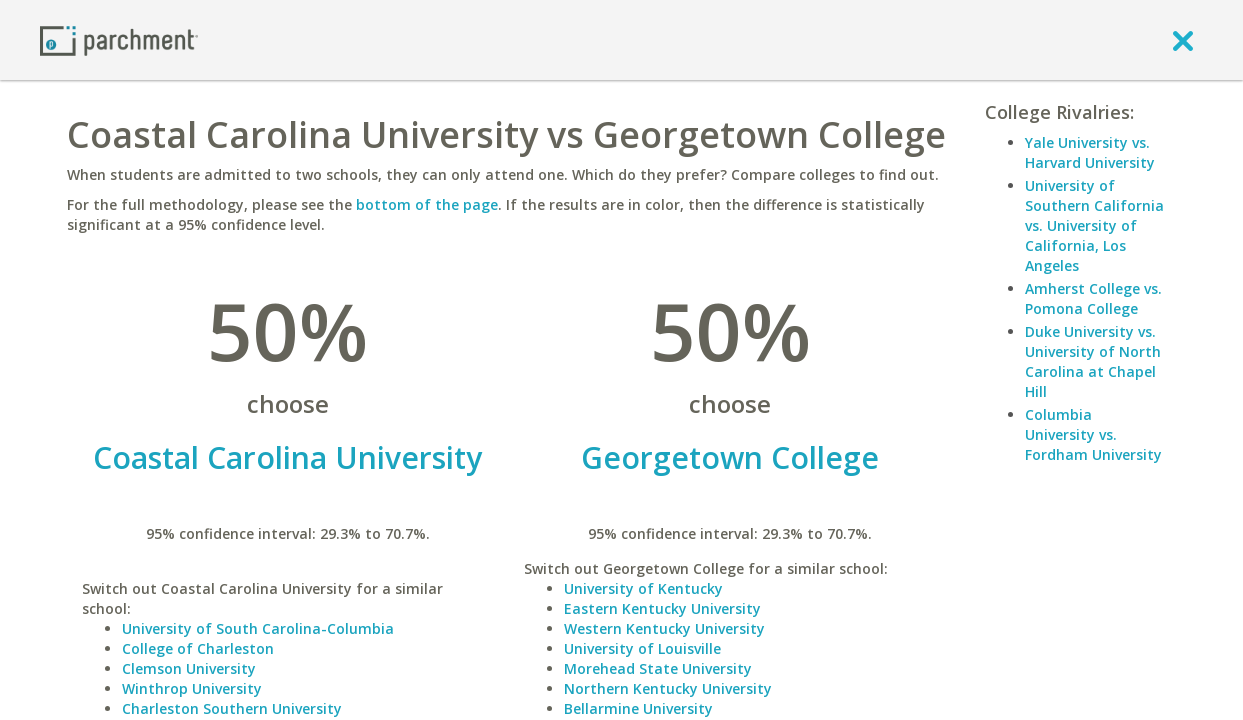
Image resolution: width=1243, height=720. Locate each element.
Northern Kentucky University (668, 688)
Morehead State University (658, 668)
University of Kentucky (643, 588)
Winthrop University (192, 688)
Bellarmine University (638, 708)
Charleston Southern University (232, 708)
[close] (1183, 40)
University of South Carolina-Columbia (258, 628)
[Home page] (119, 39)
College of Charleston (198, 648)
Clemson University (189, 668)
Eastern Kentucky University (662, 608)
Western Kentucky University (664, 628)
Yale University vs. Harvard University (1090, 152)
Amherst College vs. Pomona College (1093, 298)
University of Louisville (642, 648)
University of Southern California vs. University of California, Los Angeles (1094, 225)
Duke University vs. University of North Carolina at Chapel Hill (1093, 361)
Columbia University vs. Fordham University (1093, 434)
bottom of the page (427, 204)
